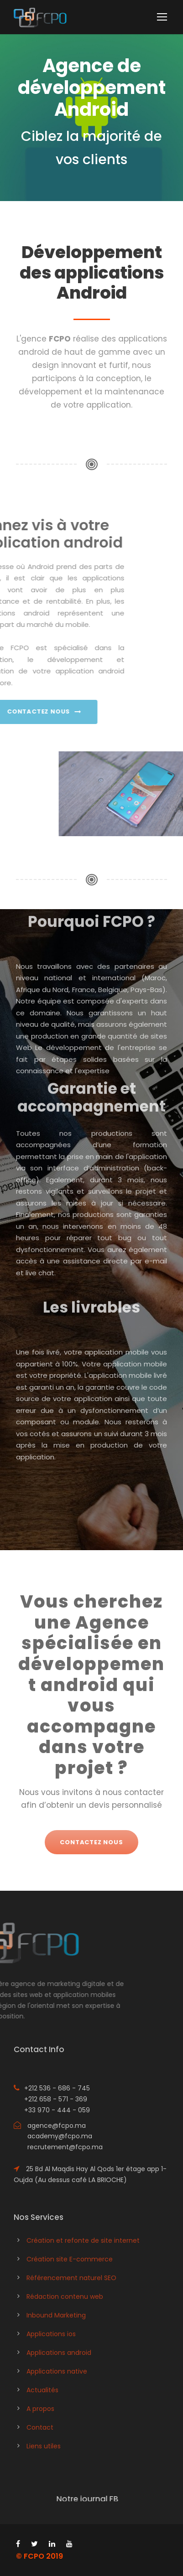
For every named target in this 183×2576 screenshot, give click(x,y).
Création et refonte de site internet (83, 2240)
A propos (40, 2408)
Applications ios (51, 2333)
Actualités (42, 2390)
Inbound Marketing (56, 2315)
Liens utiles (43, 2446)
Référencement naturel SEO (71, 2277)
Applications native (56, 2371)
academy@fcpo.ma (59, 2136)
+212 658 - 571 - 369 (55, 2099)
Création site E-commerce (69, 2259)
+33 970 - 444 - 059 (57, 2110)
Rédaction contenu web (64, 2296)
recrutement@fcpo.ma (65, 2147)
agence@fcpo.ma (56, 2125)
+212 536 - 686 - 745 (57, 2088)
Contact (39, 2427)
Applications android (58, 2352)
